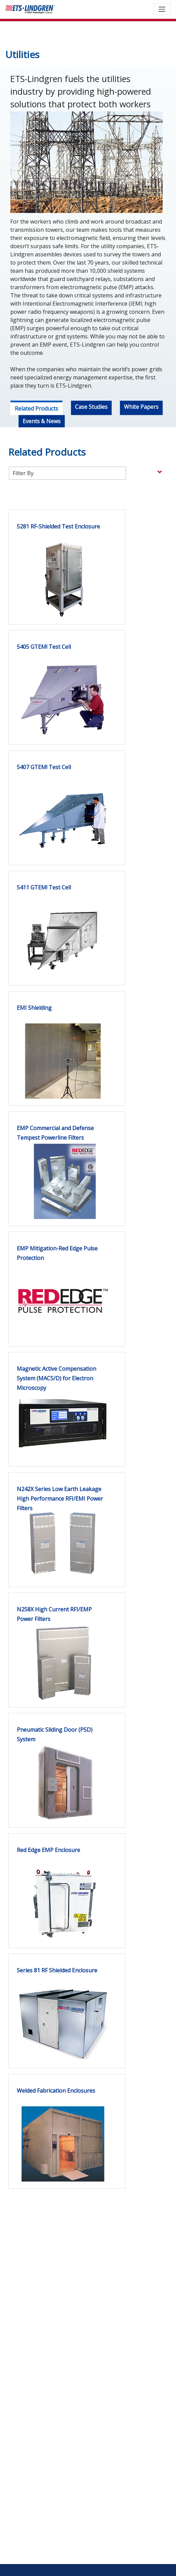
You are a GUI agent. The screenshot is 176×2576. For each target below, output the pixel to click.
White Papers (141, 407)
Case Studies (91, 407)
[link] (58, 553)
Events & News (42, 421)
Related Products (36, 408)
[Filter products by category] (67, 473)
